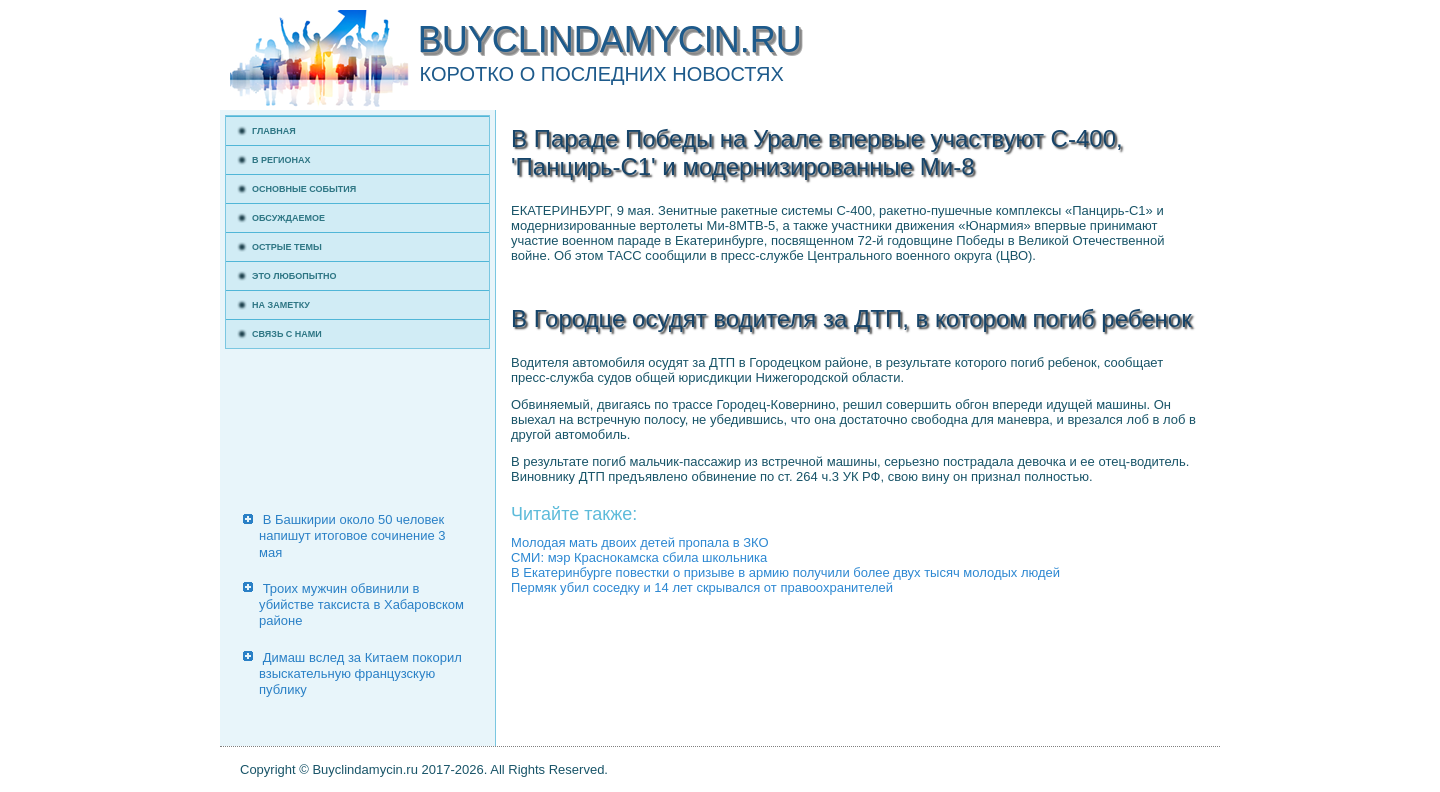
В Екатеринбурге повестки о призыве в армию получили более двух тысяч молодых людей (785, 572)
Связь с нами (287, 334)
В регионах (281, 160)
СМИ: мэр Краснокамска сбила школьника (639, 557)
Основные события (304, 189)
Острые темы (287, 247)
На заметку (281, 305)
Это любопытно (294, 276)
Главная (274, 131)
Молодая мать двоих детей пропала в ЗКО (640, 542)
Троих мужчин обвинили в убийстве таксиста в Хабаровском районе (361, 605)
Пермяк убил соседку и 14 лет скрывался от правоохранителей (702, 587)
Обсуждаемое (288, 218)
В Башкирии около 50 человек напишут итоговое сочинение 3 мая (352, 536)
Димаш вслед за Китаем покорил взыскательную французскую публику (360, 674)
